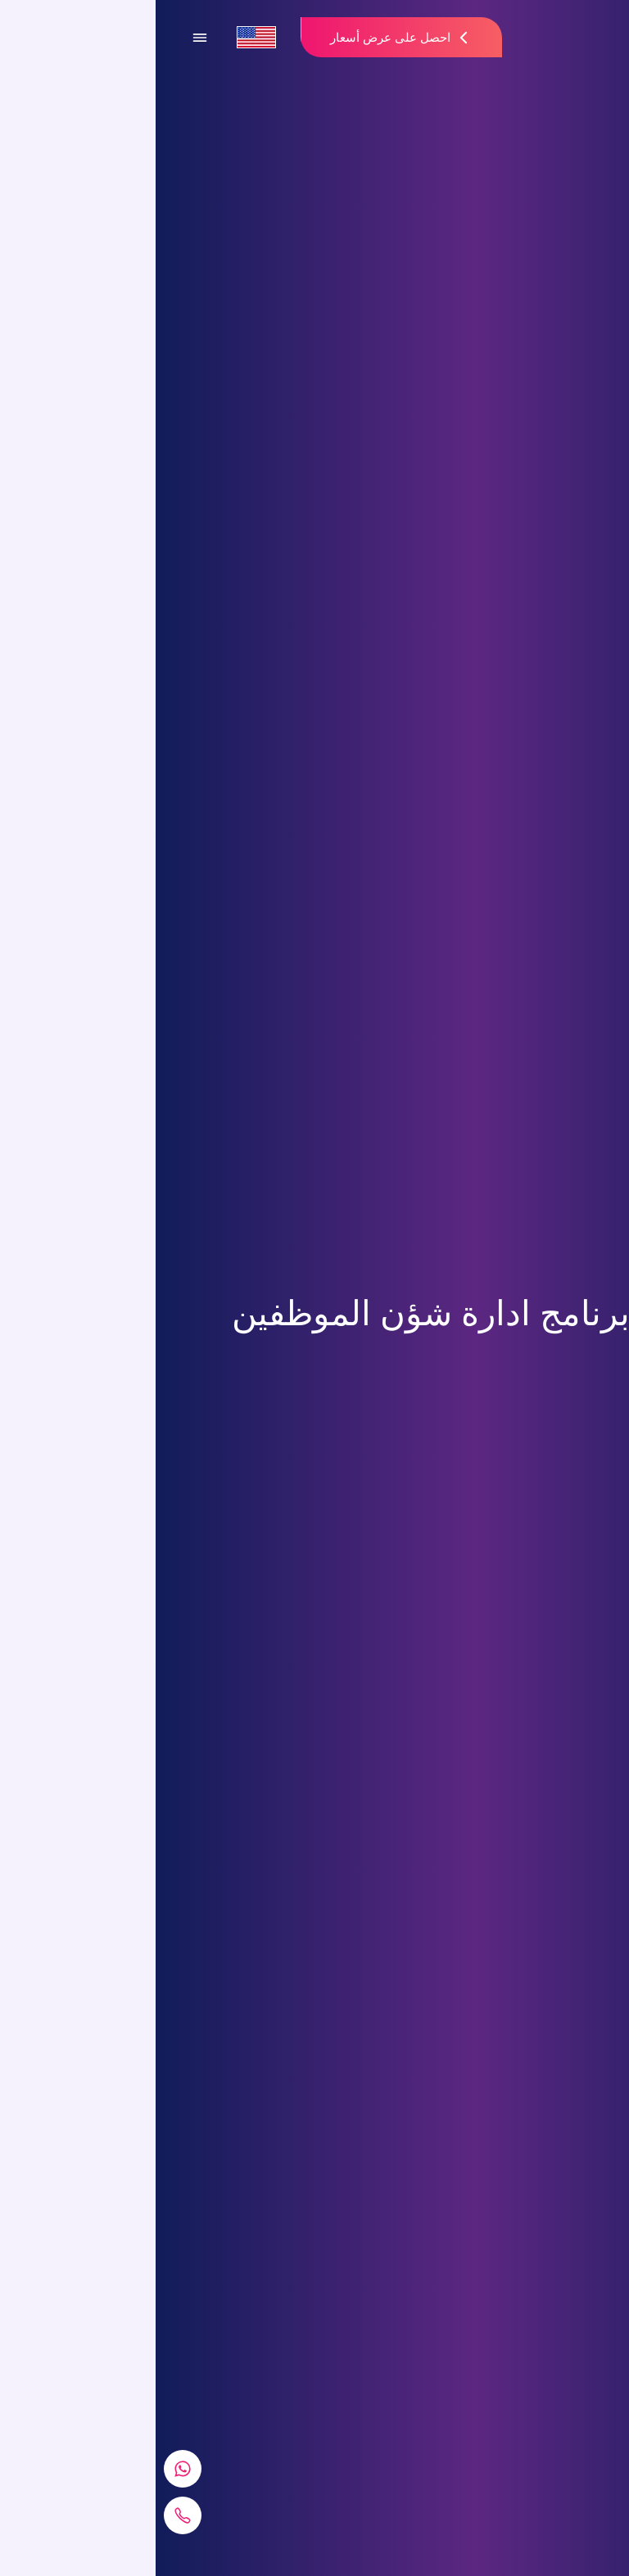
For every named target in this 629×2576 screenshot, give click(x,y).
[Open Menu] (44, 37)
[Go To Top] (596, 2543)
